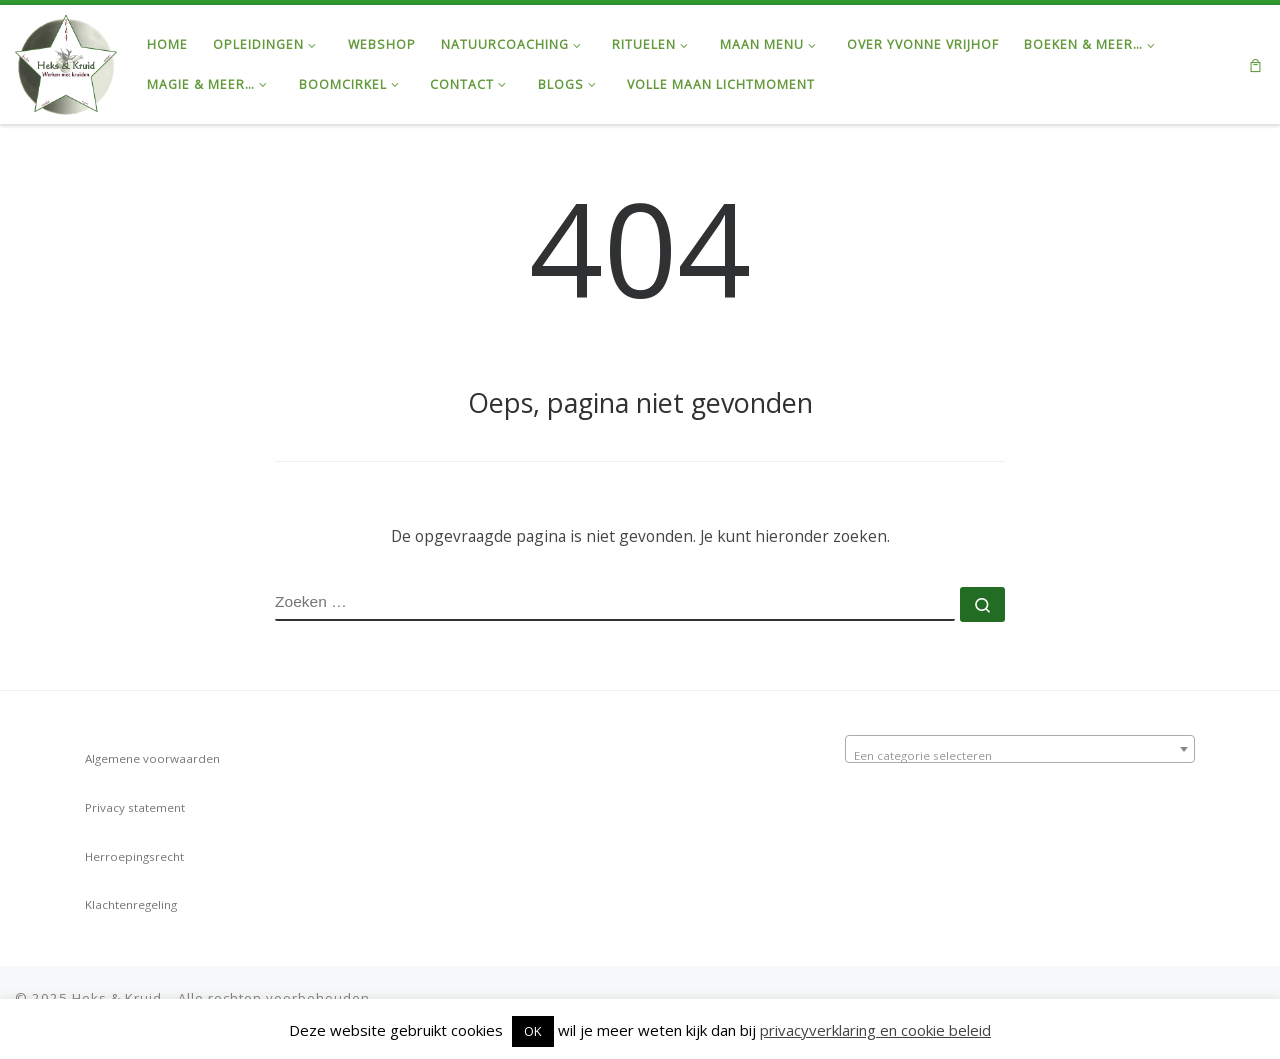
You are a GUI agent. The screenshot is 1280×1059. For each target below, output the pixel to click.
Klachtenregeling (131, 904)
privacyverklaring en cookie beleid (875, 1030)
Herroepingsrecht (134, 856)
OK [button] (533, 1031)
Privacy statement (135, 807)
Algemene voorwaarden (152, 758)
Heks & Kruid (117, 998)
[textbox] (1020, 756)
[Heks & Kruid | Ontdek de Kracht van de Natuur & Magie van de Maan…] (66, 61)
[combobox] (1020, 749)
